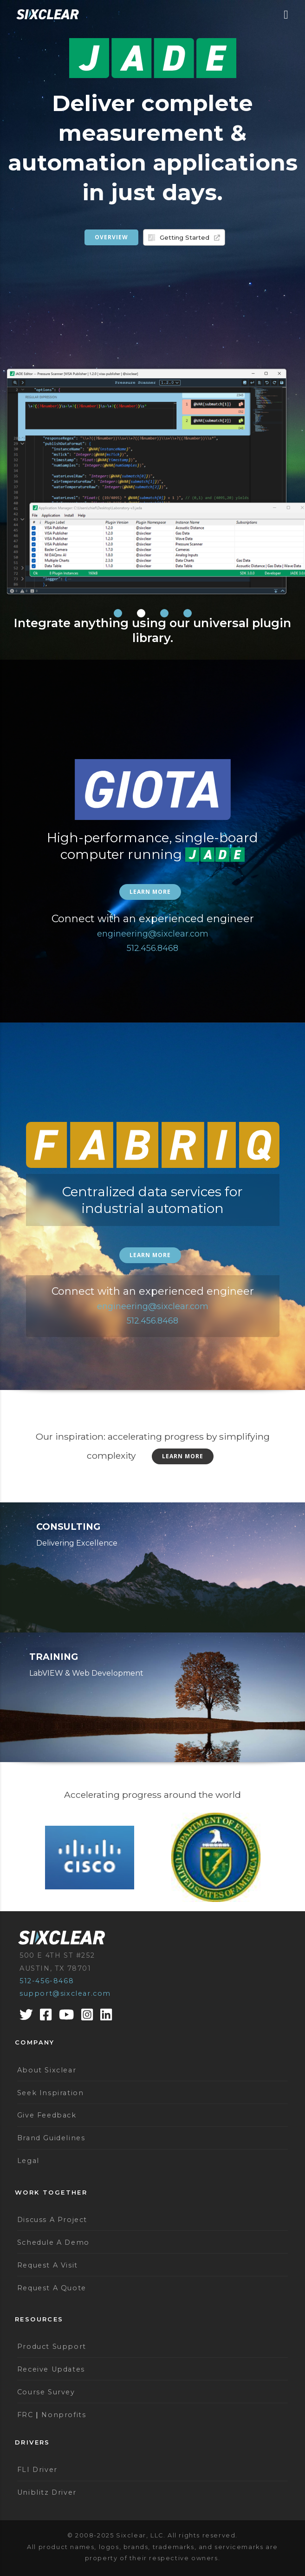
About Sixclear (46, 2070)
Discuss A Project (52, 2219)
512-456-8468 (46, 1981)
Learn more (150, 892)
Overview (111, 237)
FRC (25, 2415)
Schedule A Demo (53, 2242)
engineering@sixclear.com (152, 934)
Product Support (51, 2346)
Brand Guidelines (51, 2138)
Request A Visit (47, 2265)
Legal (28, 2160)
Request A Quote (51, 2288)
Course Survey (46, 2392)
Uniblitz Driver (47, 2492)
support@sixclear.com (65, 1993)
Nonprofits (63, 2415)
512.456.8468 (152, 948)
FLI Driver (37, 2469)
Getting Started (190, 237)
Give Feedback (47, 2115)
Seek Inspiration (50, 2093)
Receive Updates (51, 2369)
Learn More (182, 1456)
